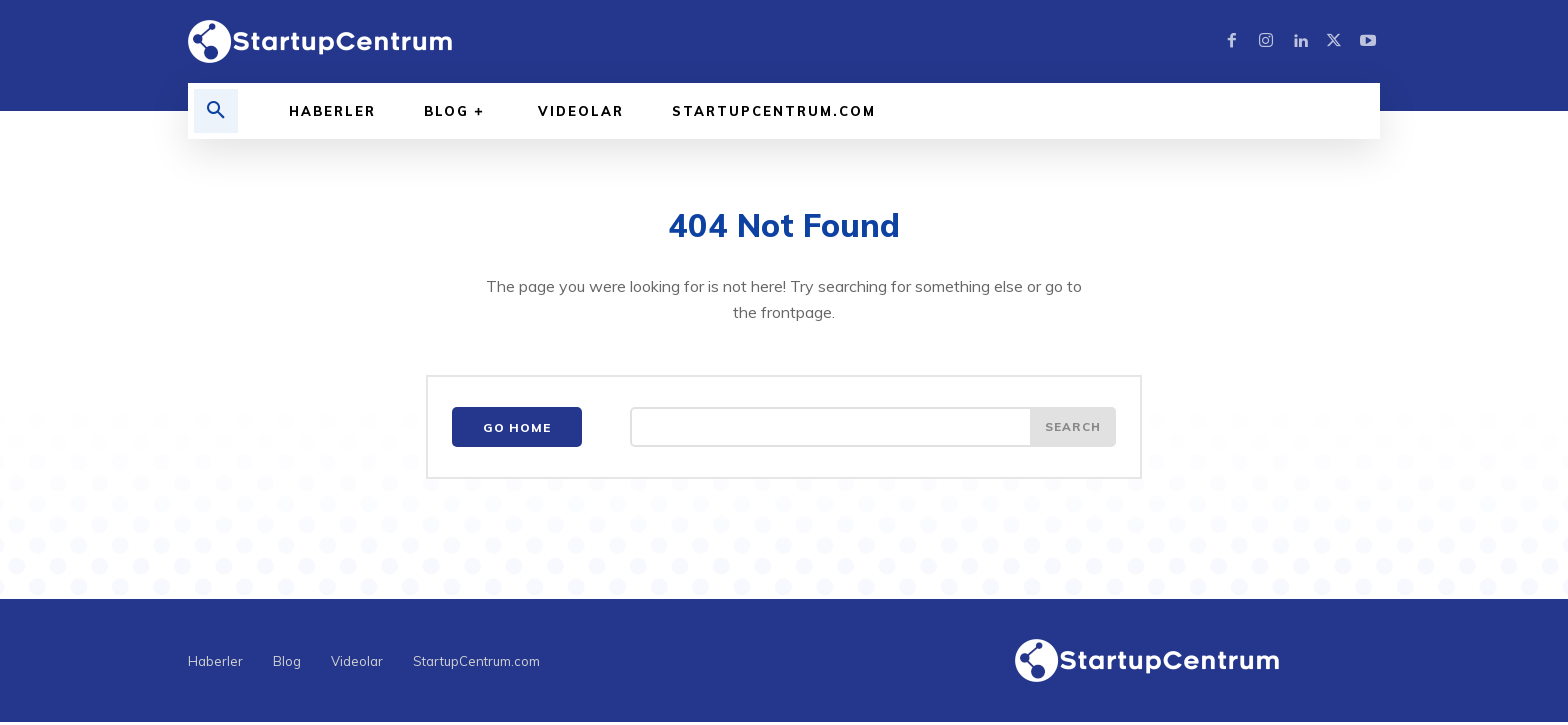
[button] (216, 111)
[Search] (1072, 430)
